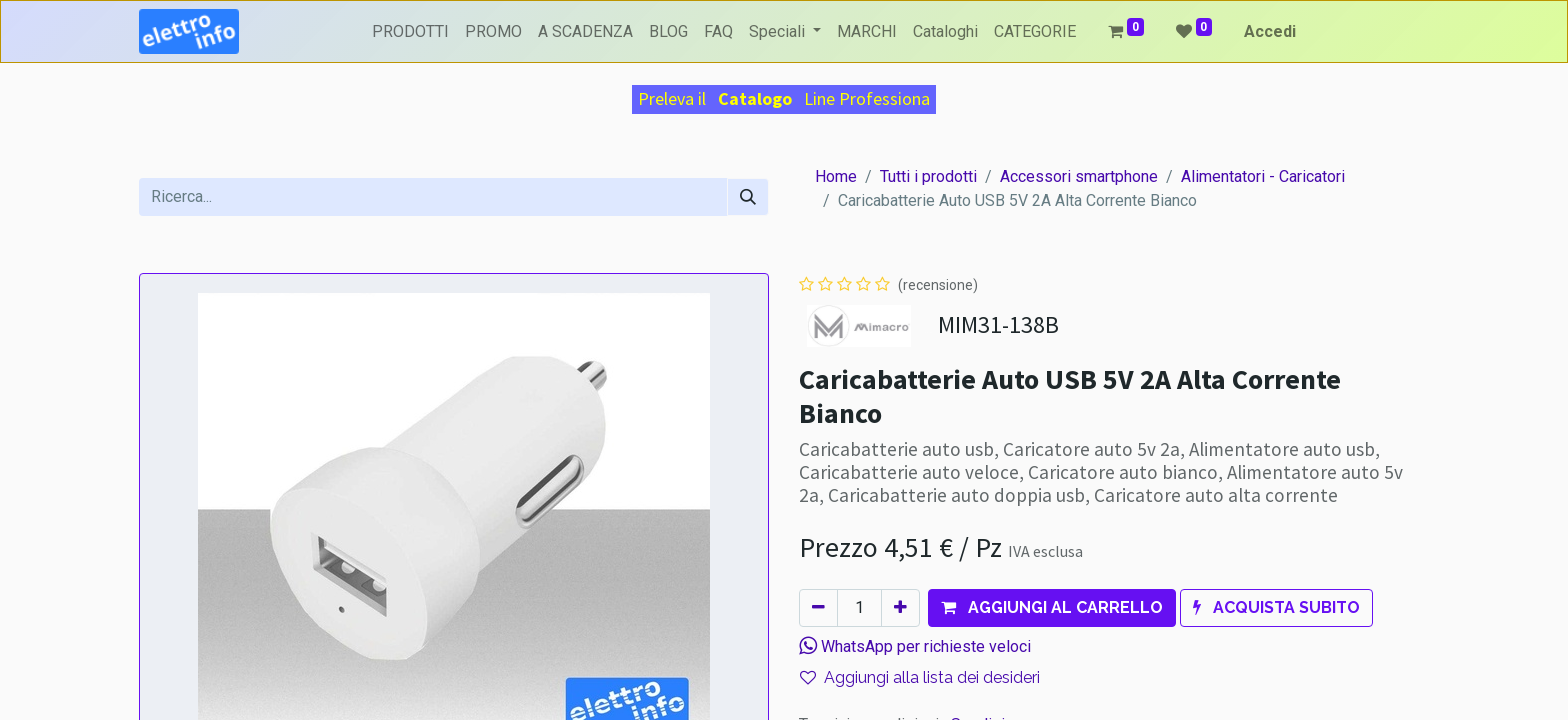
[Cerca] (748, 197)
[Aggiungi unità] (900, 608)
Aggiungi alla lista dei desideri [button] (920, 677)
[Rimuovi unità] (818, 608)
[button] (1052, 608)
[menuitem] (410, 32)
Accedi (1270, 31)
